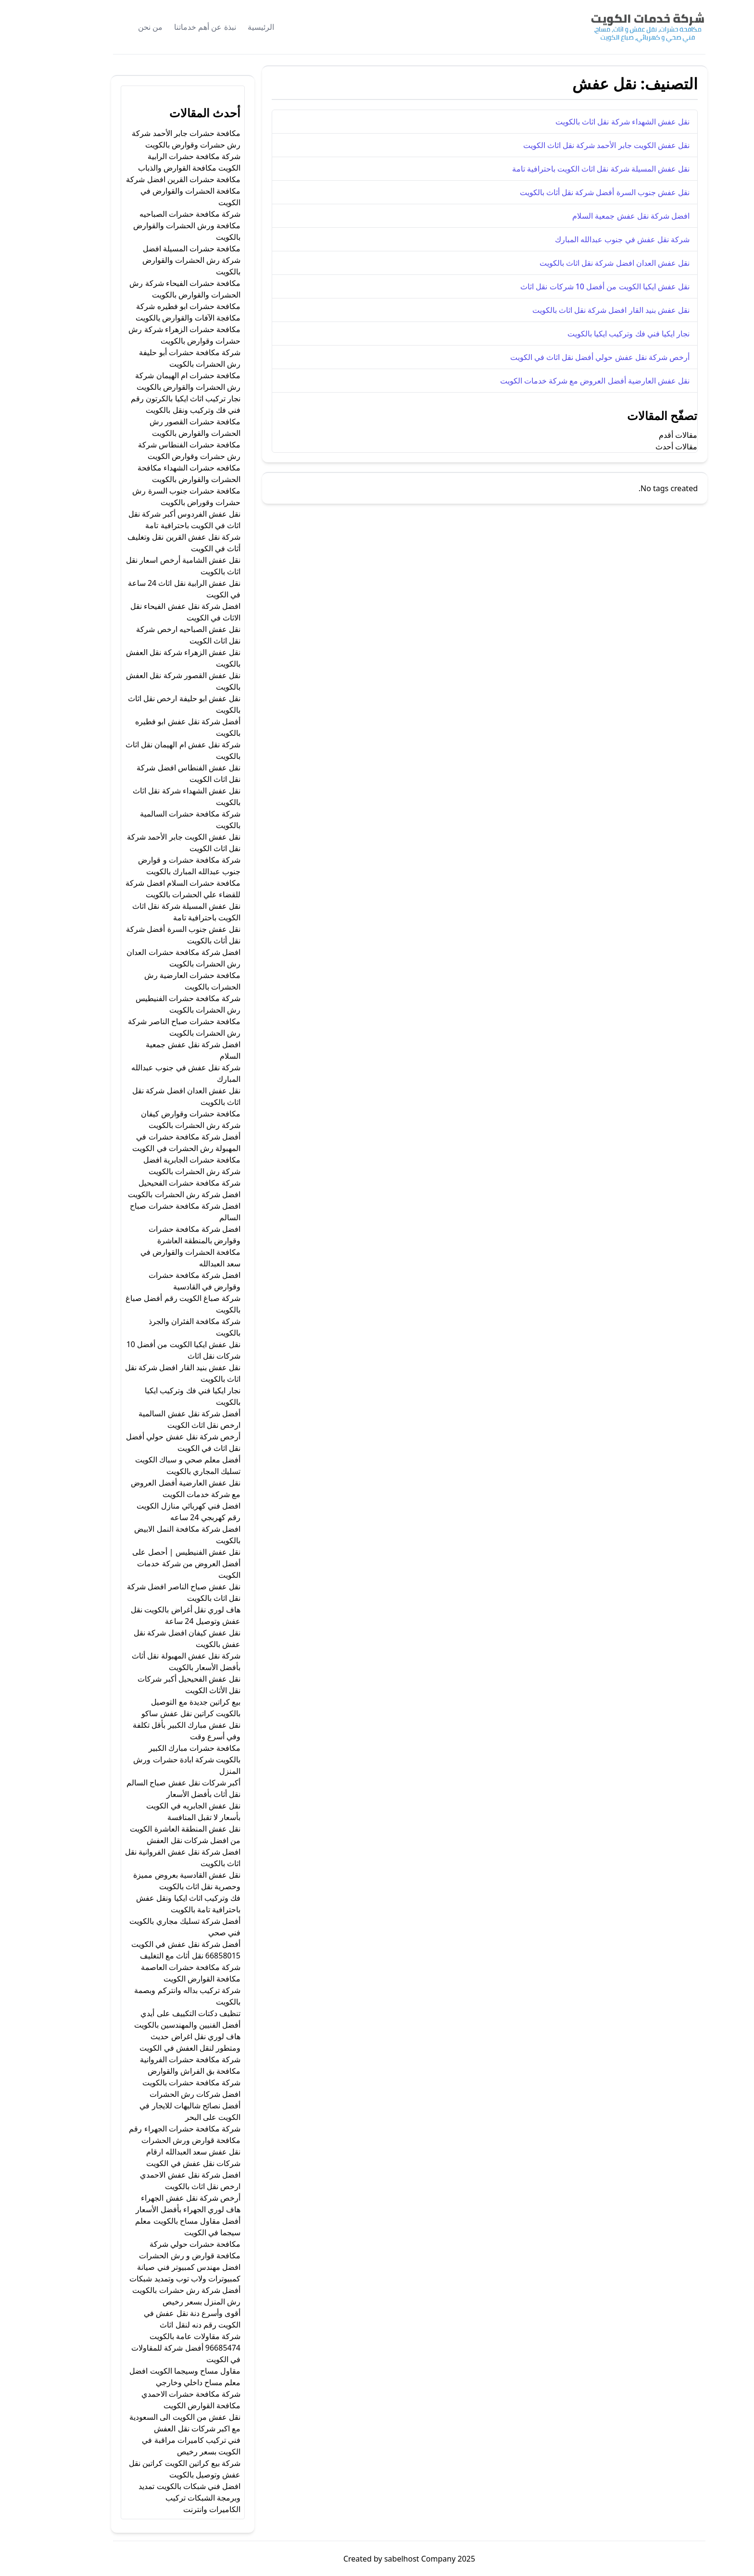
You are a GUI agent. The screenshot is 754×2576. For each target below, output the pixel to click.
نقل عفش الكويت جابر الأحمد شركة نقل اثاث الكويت (574, 145)
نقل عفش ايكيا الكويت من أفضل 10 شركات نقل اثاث (572, 286)
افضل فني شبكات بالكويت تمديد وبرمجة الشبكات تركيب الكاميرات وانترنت (157, 2497)
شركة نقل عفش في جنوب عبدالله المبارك (590, 239)
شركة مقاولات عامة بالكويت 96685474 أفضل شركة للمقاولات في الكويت (153, 2348)
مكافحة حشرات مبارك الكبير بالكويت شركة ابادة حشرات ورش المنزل (154, 1759)
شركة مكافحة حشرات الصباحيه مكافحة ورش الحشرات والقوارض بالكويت (154, 225)
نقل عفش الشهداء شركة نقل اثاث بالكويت (590, 121)
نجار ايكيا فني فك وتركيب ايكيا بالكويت (596, 333)
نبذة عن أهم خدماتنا (172, 27)
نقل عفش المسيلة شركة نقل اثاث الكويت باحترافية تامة (568, 168)
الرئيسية (228, 27)
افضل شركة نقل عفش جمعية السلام (598, 216)
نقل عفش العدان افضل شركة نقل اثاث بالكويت (582, 263)
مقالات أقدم (646, 435)
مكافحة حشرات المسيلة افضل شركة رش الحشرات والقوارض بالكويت (159, 260)
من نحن (118, 27)
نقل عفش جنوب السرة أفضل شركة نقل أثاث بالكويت (572, 192)
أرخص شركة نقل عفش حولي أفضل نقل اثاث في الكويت (567, 357)
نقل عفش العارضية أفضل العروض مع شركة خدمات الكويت (562, 380)
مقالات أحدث (644, 446)
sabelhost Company (387, 2558)
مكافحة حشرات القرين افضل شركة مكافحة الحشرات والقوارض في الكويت (151, 191)
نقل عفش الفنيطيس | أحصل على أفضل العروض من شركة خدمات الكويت (154, 1563)
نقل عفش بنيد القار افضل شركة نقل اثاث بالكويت (578, 310)
